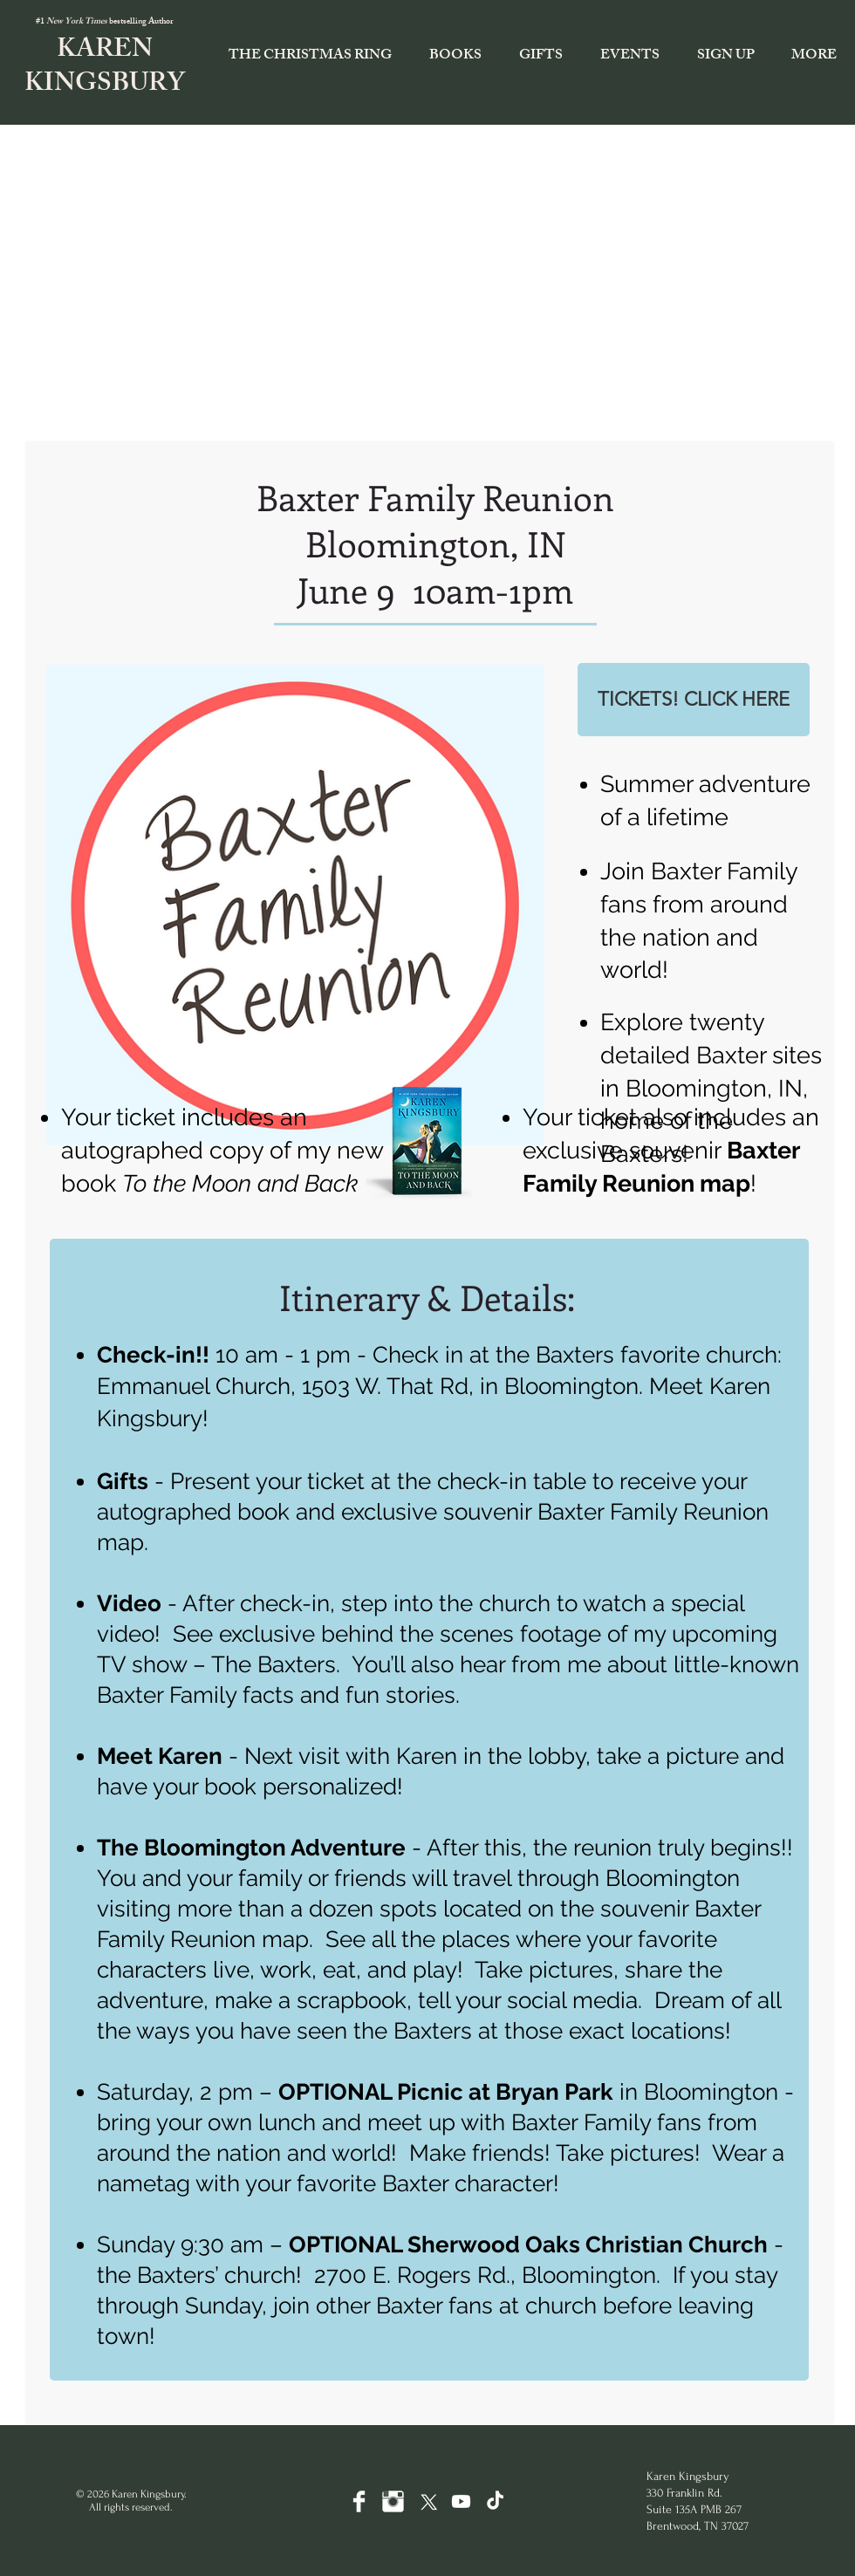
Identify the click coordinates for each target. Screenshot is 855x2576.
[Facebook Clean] (359, 2501)
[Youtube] (461, 2501)
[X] (427, 2501)
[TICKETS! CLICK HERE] (694, 699)
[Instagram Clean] (393, 2501)
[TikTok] (495, 2501)
